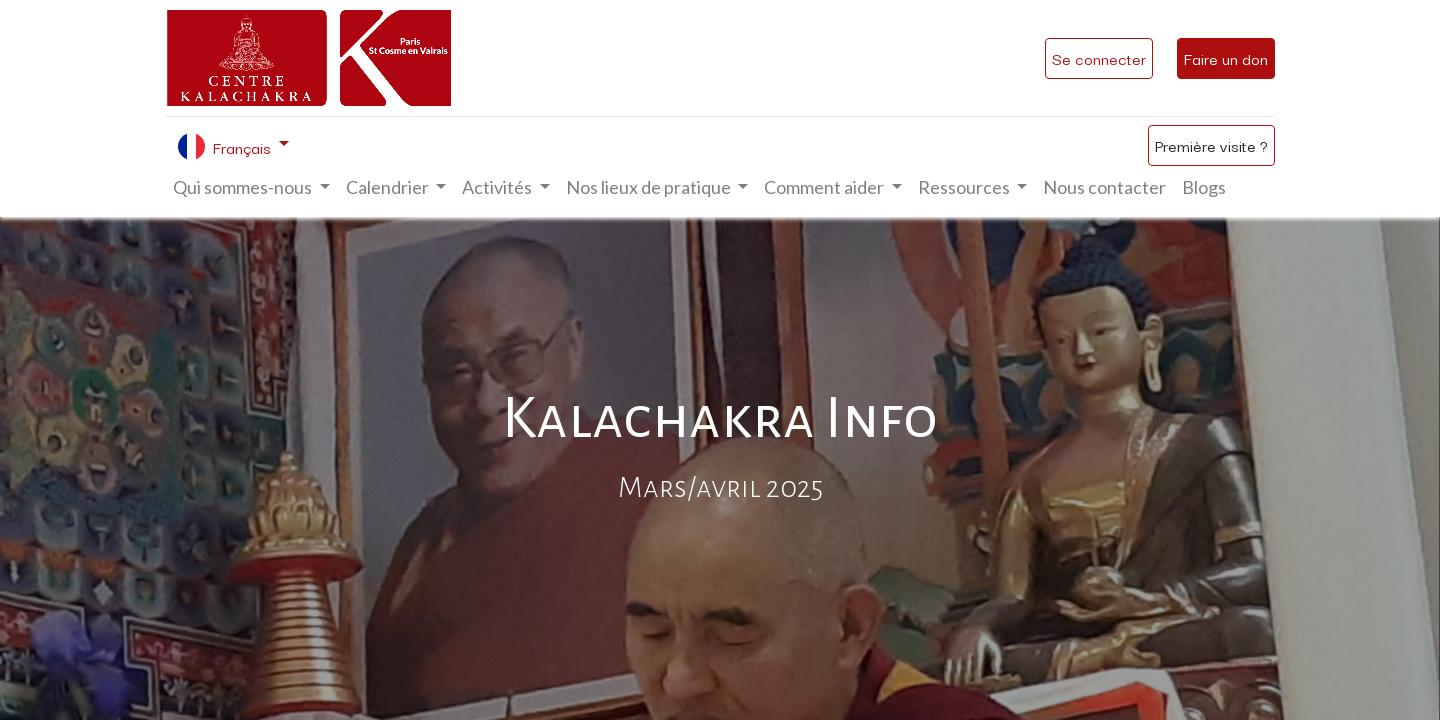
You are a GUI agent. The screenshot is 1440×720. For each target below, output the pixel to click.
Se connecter (1099, 58)
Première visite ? (1211, 145)
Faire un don (1226, 58)
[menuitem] (1104, 187)
